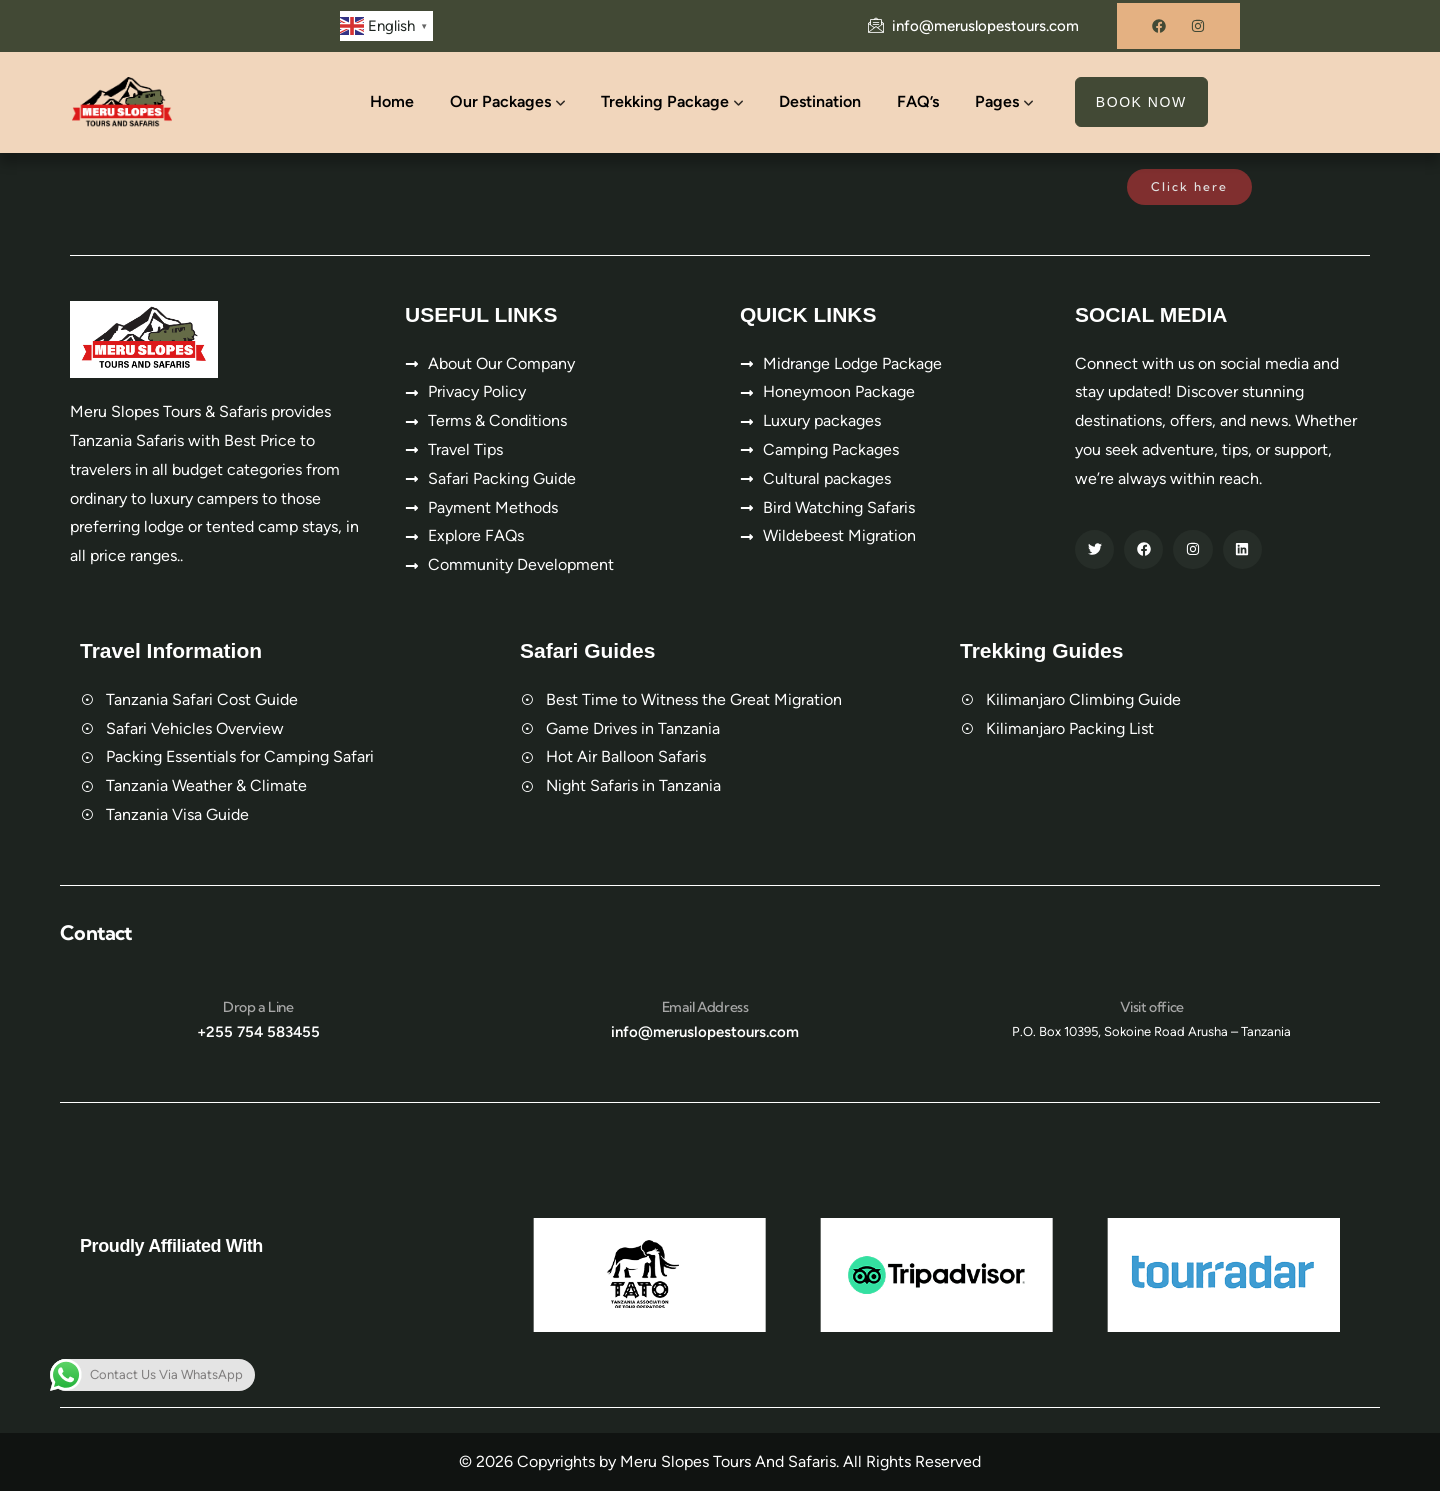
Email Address (705, 1007)
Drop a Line (258, 1007)
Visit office (1152, 1007)
